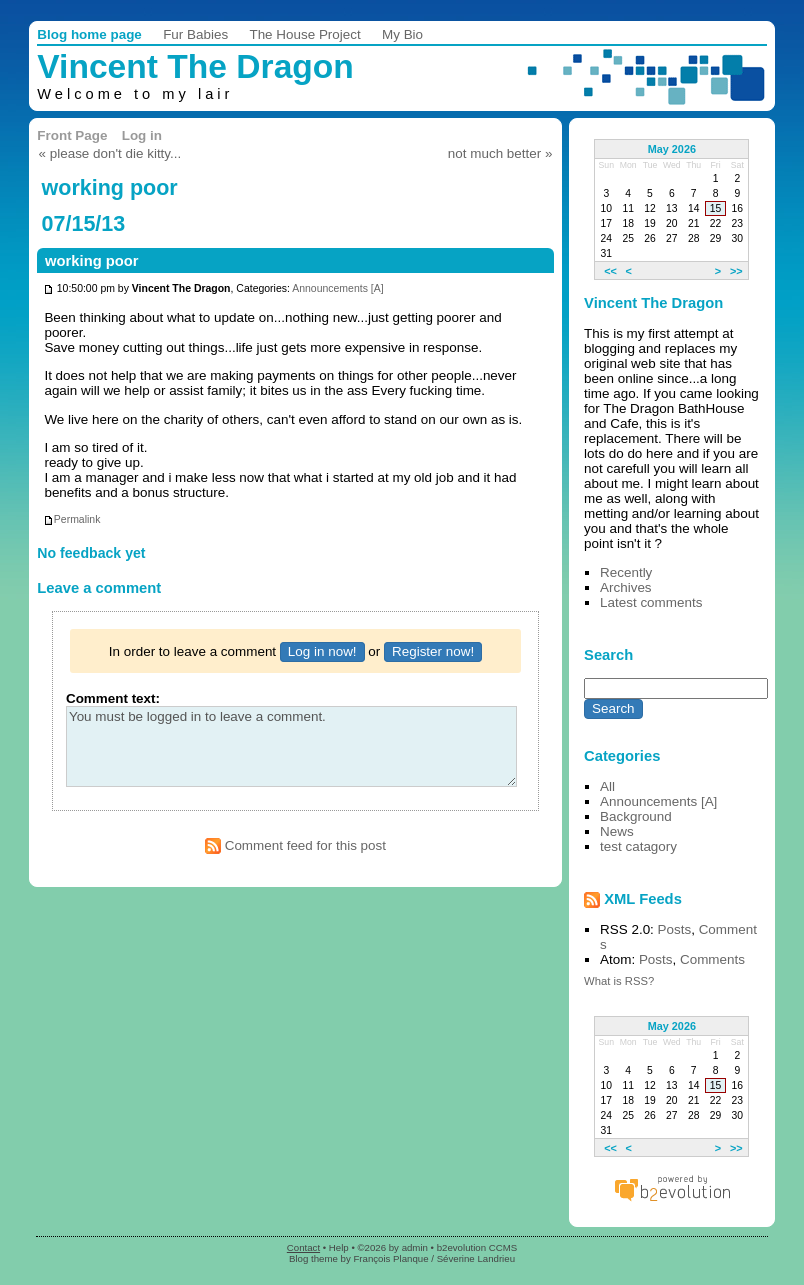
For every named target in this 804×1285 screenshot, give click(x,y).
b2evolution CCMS (477, 1247)
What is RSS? (619, 981)
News (617, 831)
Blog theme (313, 1258)
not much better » (500, 153)
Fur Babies (195, 34)
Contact (303, 1247)
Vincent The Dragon (195, 66)
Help (339, 1247)
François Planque (390, 1258)
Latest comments (651, 602)
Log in (142, 135)
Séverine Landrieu (476, 1258)
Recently (626, 572)
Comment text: (113, 698)
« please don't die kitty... (110, 153)
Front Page (72, 135)
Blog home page (89, 34)
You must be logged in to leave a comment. (291, 746)
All (607, 786)
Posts (675, 929)
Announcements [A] (337, 289)
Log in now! (322, 651)
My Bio (402, 34)
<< (610, 270)
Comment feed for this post (295, 845)
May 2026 (672, 149)
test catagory (638, 846)
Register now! (433, 651)
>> (736, 270)
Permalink (72, 519)
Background (636, 816)
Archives (626, 587)
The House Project (304, 34)
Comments (712, 959)
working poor (92, 261)
